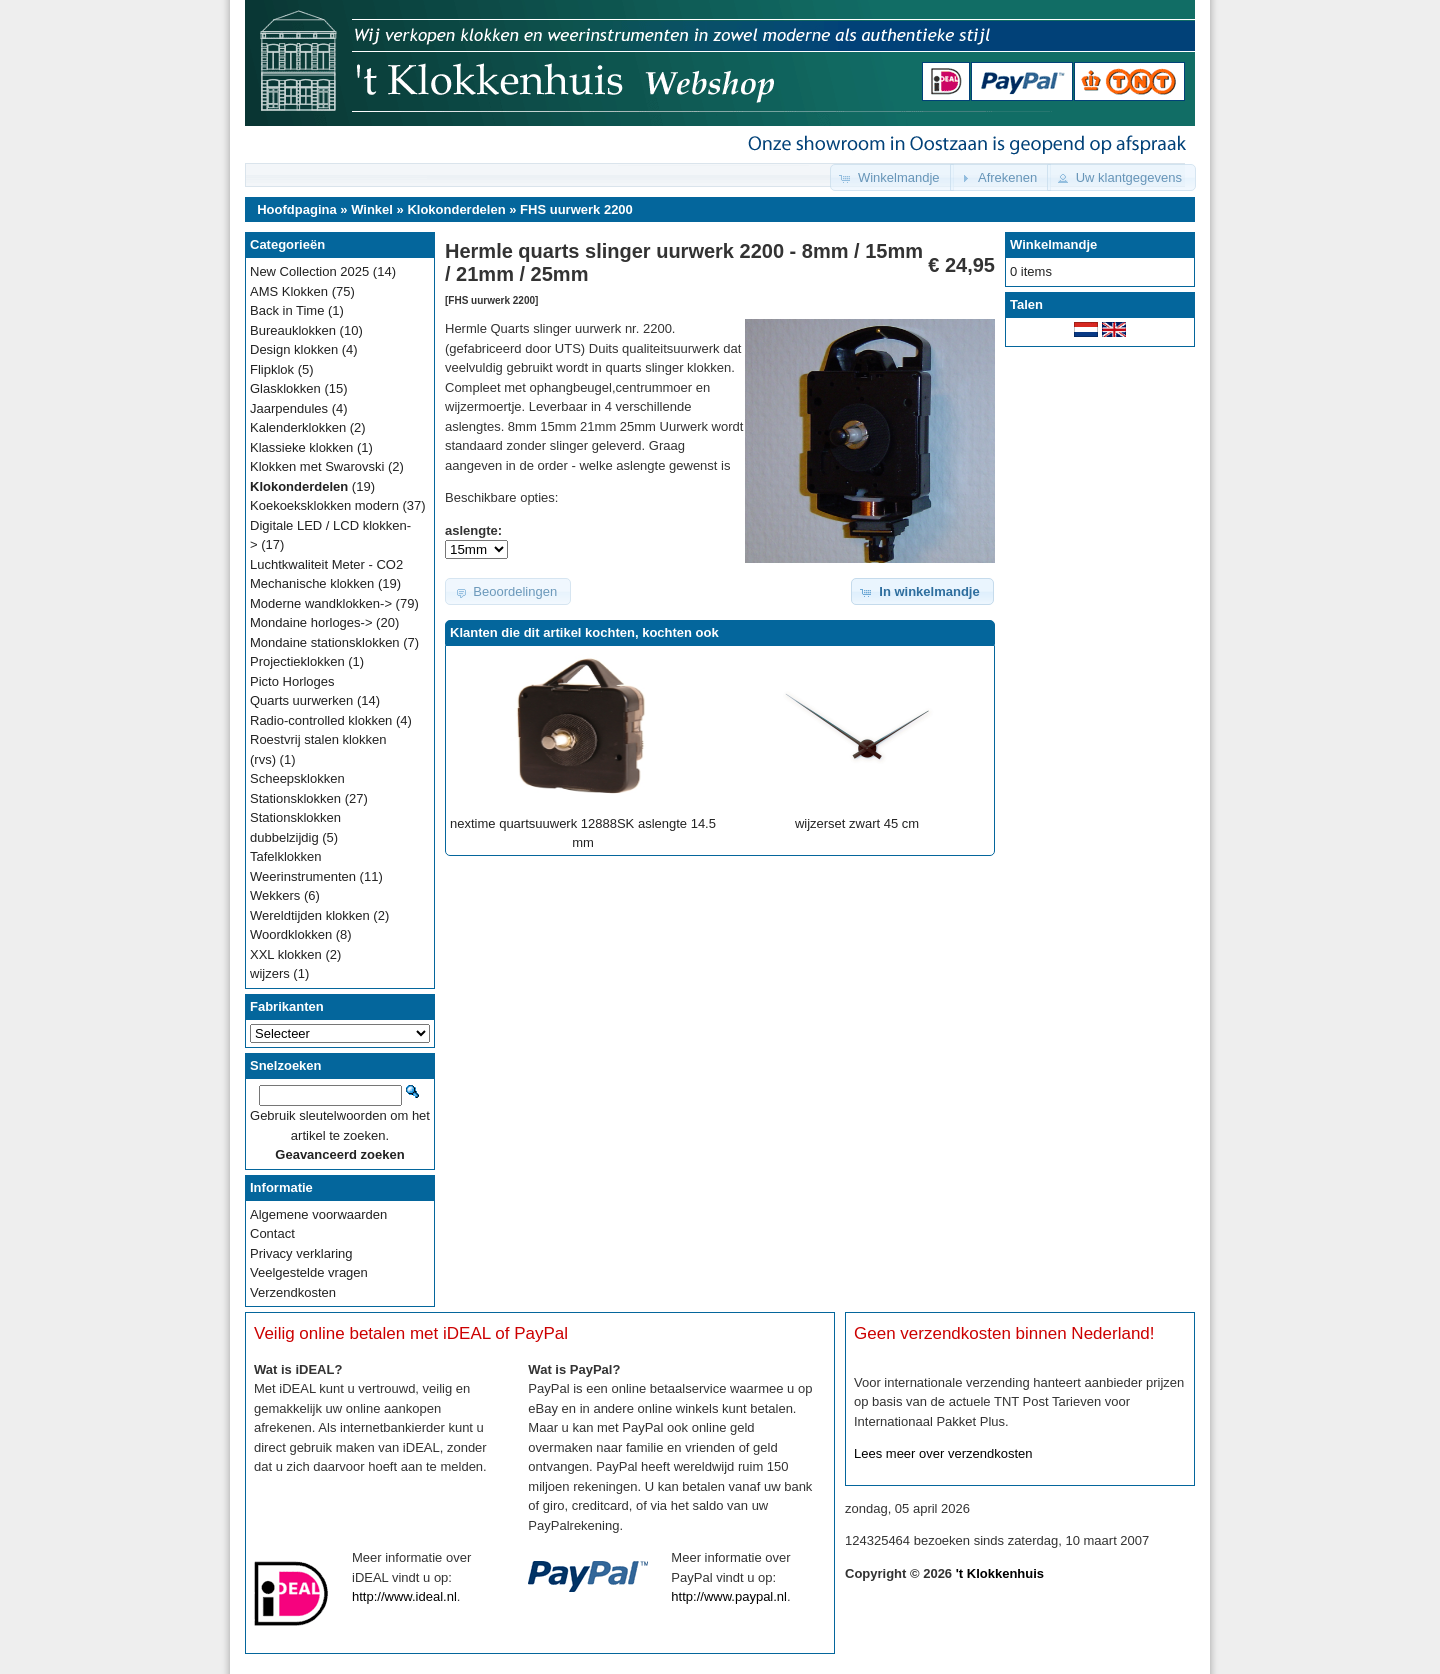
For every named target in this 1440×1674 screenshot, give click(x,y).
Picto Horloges (292, 681)
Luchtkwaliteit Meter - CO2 (326, 564)
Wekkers (275, 895)
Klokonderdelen (456, 209)
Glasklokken (285, 388)
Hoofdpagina (296, 209)
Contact (272, 1233)
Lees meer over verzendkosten (943, 1453)
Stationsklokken (295, 798)
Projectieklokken (297, 661)
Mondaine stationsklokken (325, 642)
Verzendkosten (293, 1292)
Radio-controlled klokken (321, 720)
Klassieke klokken (301, 447)
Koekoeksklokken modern (324, 505)
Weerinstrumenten (303, 876)
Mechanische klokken (312, 583)
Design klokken (294, 349)
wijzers (270, 973)
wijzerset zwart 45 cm (857, 823)
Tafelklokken (286, 856)
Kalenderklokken (298, 427)
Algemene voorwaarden (318, 1214)
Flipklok (272, 369)
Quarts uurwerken (301, 700)
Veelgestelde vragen (309, 1272)
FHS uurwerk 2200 (576, 209)
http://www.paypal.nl (729, 1596)
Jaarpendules (289, 408)
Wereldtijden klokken (310, 915)
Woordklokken (291, 934)
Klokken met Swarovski (317, 466)
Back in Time (287, 310)
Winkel (372, 209)
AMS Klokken (289, 291)
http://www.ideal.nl (404, 1596)
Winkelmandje (1053, 244)
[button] (892, 177)
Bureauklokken (293, 330)
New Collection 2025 (309, 271)
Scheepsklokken (297, 778)
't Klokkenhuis (1000, 1573)
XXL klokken (286, 954)
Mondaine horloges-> (311, 622)
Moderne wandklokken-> (321, 603)
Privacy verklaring (301, 1253)
